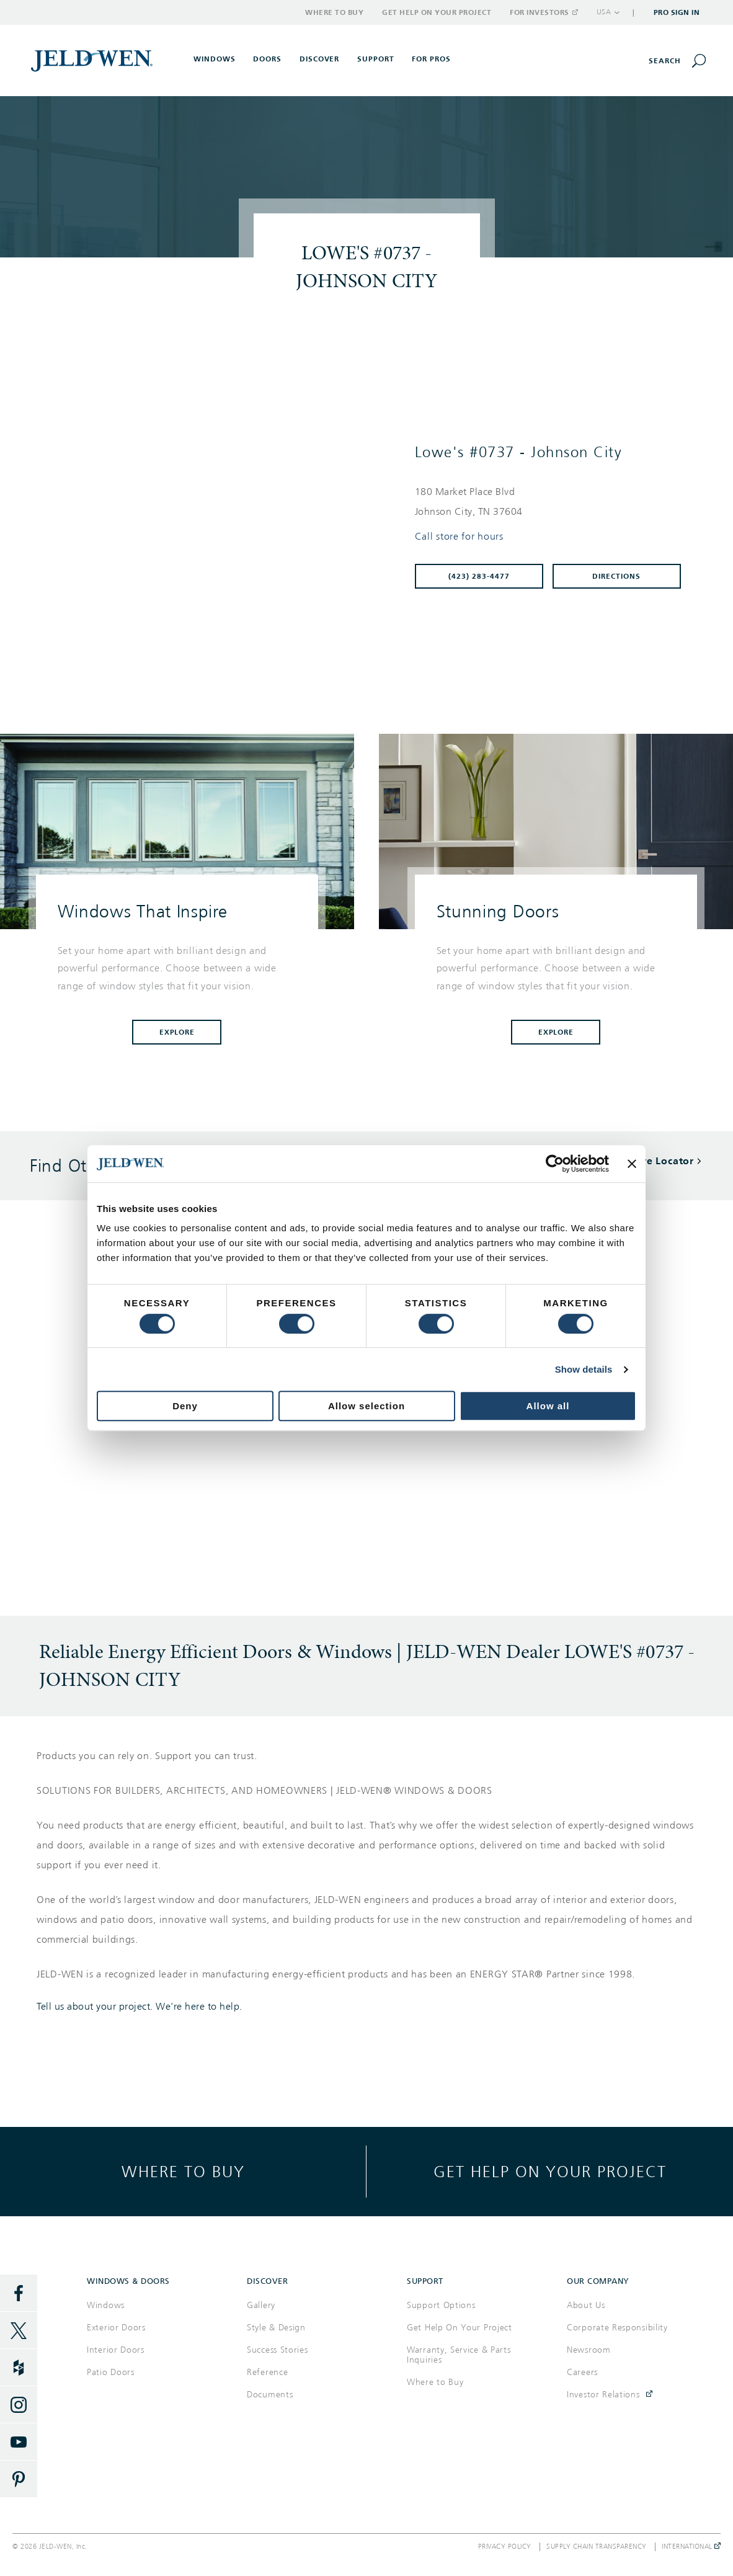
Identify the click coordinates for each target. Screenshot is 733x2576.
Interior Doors (115, 2350)
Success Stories (277, 2350)
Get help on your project (550, 2171)
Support (375, 59)
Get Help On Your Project (459, 2327)
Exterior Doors (116, 2327)
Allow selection (366, 1406)
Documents (270, 2394)
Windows (106, 2305)
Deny (185, 1406)
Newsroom (589, 2350)
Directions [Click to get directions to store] (616, 576)
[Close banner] (632, 1163)
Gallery (261, 2305)
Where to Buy (334, 12)
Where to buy (183, 2171)
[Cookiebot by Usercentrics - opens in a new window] (554, 1163)
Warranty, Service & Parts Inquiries (459, 2355)
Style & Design (276, 2327)
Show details (584, 1369)
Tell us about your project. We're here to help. (139, 2006)
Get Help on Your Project (436, 12)
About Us (586, 2305)
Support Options (441, 2305)
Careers (582, 2372)
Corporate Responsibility (617, 2327)
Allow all (548, 1406)
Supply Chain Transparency (596, 2547)
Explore (177, 1032)
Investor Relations (603, 2394)
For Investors (543, 12)
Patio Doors (111, 2372)
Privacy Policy (504, 2547)
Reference (267, 2372)
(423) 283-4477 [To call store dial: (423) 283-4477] (479, 576)
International (691, 2547)
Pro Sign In (677, 12)
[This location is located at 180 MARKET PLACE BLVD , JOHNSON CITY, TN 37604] (553, 502)
